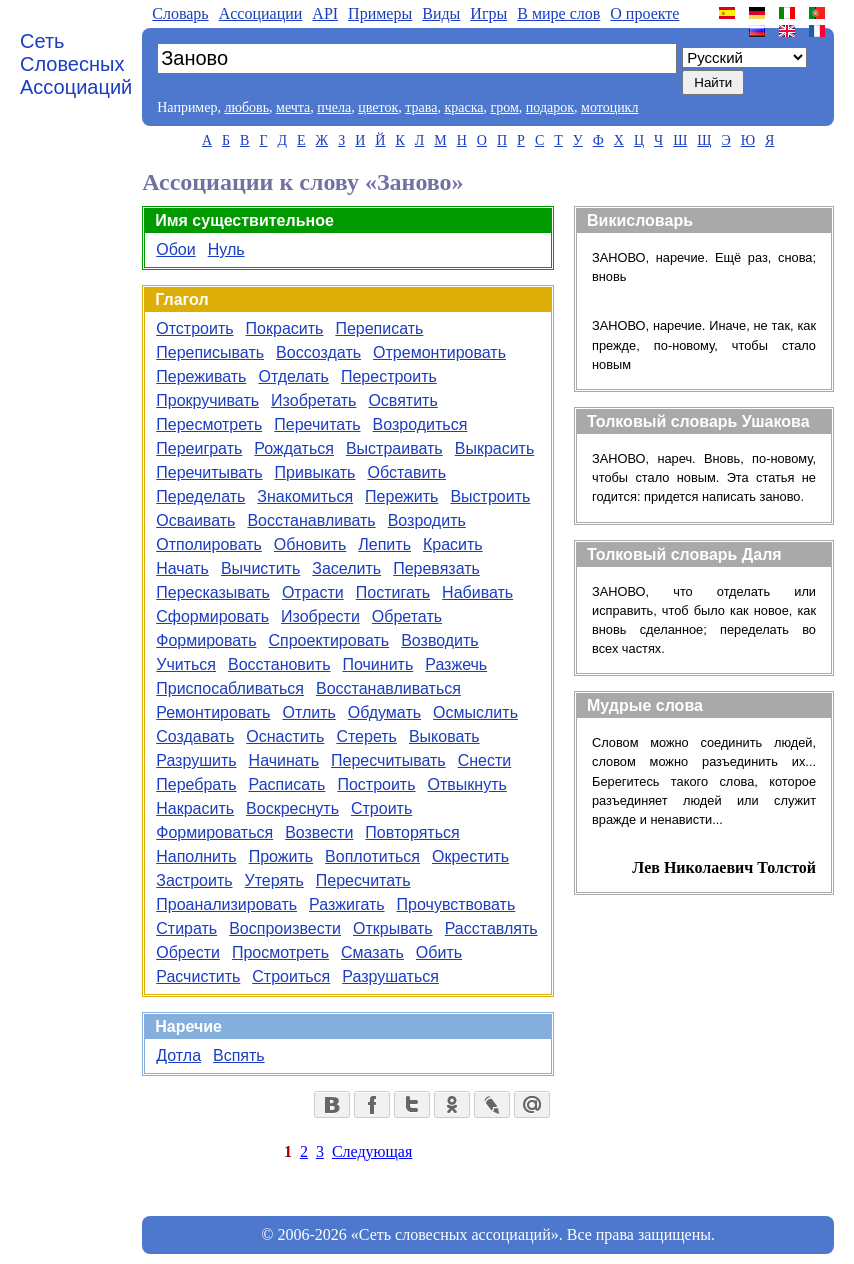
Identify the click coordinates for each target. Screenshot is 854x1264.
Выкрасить (495, 448)
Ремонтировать (213, 712)
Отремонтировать (439, 352)
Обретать (407, 616)
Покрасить (285, 328)
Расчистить (198, 976)
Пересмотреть (209, 424)
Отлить (308, 712)
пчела (334, 107)
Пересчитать (363, 880)
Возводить (440, 640)
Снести (485, 760)
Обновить (310, 544)
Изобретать (313, 400)
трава (421, 107)
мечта (293, 107)
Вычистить (260, 568)
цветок (378, 107)
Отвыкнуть (467, 784)
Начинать (284, 760)
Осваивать (195, 520)
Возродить (427, 520)
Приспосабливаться (230, 688)
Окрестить (470, 856)
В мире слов (558, 13)
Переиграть (199, 448)
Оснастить (285, 736)
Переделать (200, 496)
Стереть (366, 736)
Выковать (444, 736)
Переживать (201, 376)
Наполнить (196, 856)
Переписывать (210, 352)
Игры (488, 13)
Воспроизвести (285, 928)
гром (504, 107)
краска (463, 107)
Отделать (293, 376)
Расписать (287, 784)
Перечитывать (209, 472)
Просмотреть (280, 952)
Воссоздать (318, 352)
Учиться (186, 664)
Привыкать (315, 472)
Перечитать (317, 424)
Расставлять (491, 928)
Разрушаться (390, 976)
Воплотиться (372, 856)
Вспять (239, 1055)
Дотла (178, 1055)
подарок (550, 107)
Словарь (180, 13)
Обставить (406, 472)
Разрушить (196, 760)
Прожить (281, 856)
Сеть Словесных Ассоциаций (76, 64)
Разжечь (456, 664)
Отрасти (313, 592)
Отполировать (209, 544)
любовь (246, 107)
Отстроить (194, 328)
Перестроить (389, 376)
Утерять (274, 880)
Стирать (186, 928)
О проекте (644, 13)
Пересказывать (213, 592)
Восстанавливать (311, 520)
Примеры (380, 13)
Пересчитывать (388, 760)
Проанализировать (226, 904)
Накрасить (195, 808)
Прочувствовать (456, 904)
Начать (182, 568)
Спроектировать (328, 640)
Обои (175, 249)
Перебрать (196, 784)
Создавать (195, 736)
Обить (439, 952)
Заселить (346, 568)
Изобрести (320, 616)
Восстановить (279, 664)
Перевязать (436, 568)
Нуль (226, 249)
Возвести (319, 832)
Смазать (372, 952)
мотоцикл (609, 107)
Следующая (372, 1151)
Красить (453, 544)
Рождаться (294, 448)
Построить (376, 784)
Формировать (206, 640)
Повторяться (412, 832)
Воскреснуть (292, 808)
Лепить (384, 544)
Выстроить (490, 496)
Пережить (401, 496)
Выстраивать (394, 448)
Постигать (393, 592)
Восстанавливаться (388, 688)
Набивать (477, 592)
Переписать (379, 328)
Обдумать (384, 712)
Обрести (188, 952)
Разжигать (347, 904)
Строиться (291, 976)
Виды (441, 13)
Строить (381, 808)
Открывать (393, 928)
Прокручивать (207, 400)
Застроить (194, 880)
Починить (377, 664)
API (325, 13)
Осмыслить (475, 712)
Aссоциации (261, 13)
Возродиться (420, 424)
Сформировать (212, 616)
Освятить (402, 400)
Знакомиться (305, 496)
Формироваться (214, 832)
